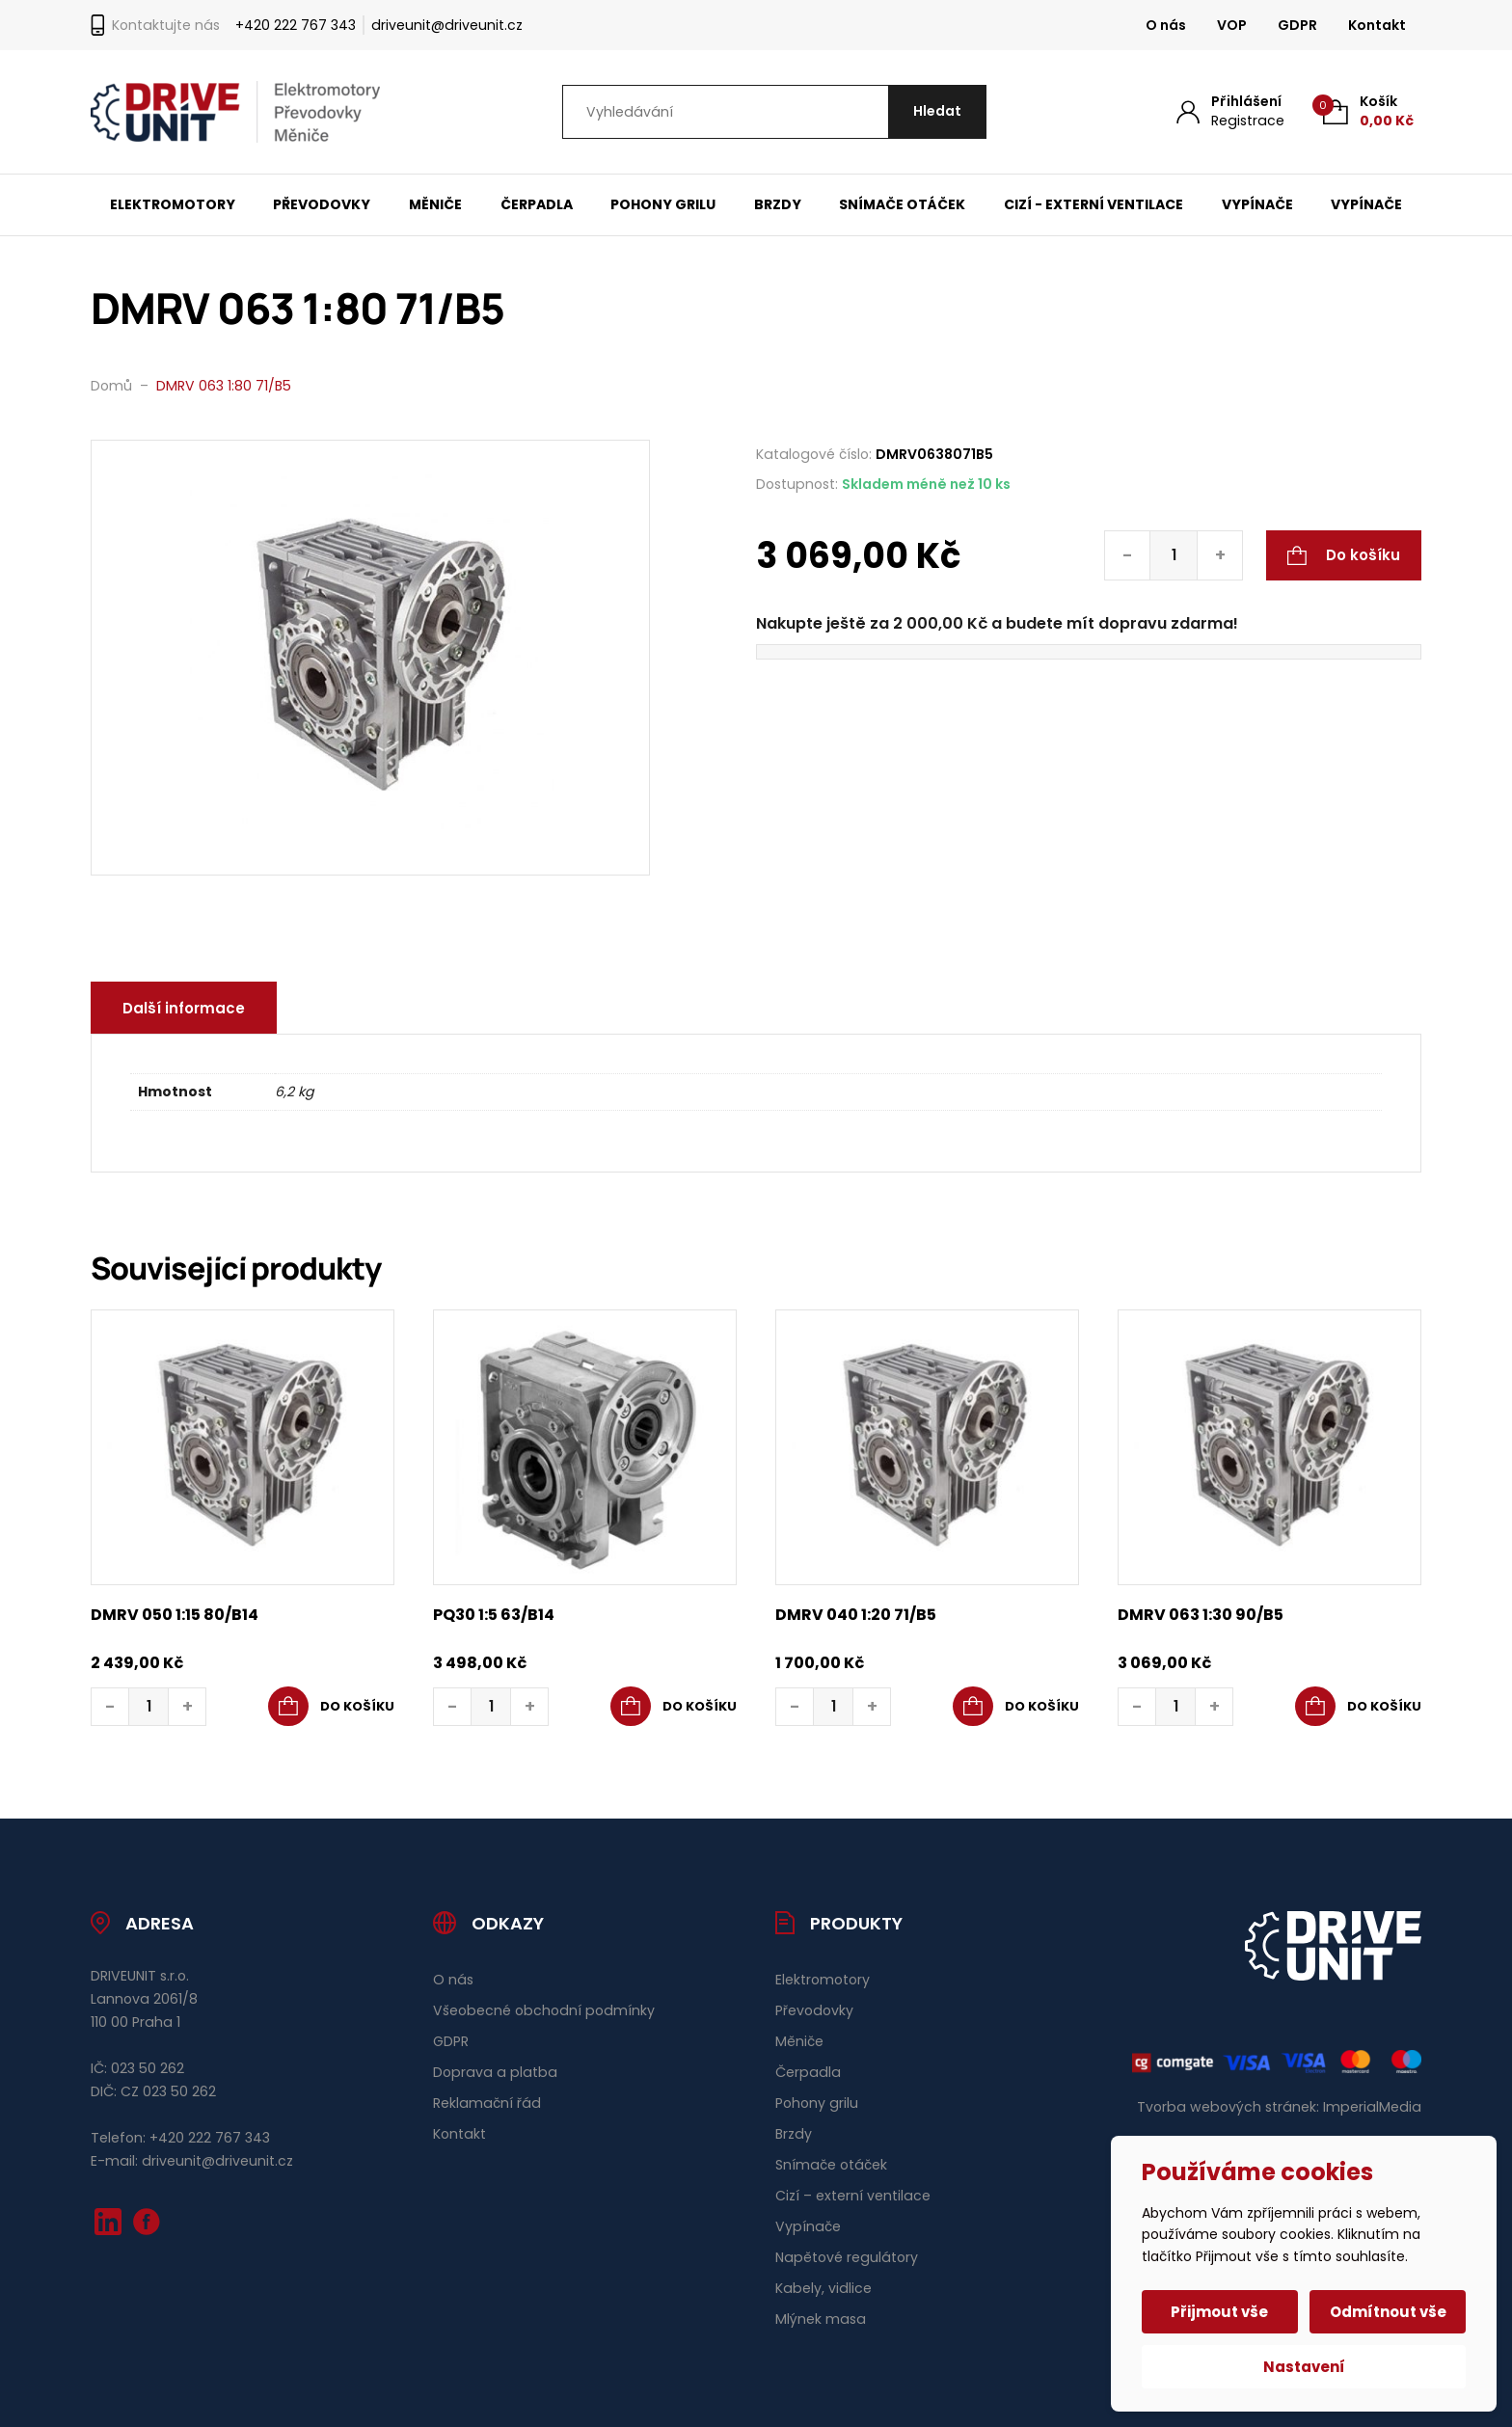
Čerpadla (536, 204)
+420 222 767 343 (295, 25)
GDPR (1297, 25)
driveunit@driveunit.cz (447, 25)
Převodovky (321, 204)
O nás (1166, 25)
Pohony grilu (663, 204)
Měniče (435, 204)
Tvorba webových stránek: (1228, 2107)
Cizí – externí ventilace (853, 2195)
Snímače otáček (902, 204)
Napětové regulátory (846, 2257)
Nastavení (1304, 2367)
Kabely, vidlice (823, 2288)
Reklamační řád (487, 2103)
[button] (331, 1706)
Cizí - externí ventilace (1093, 204)
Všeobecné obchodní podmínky (544, 2010)
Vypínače (1257, 204)
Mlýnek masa (820, 2319)
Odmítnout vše (1388, 2312)
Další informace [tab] (183, 1008)
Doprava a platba (495, 2072)
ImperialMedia (1372, 2107)
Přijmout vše (1220, 2312)
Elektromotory (172, 204)
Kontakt (1377, 25)
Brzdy (777, 204)
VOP (1232, 25)
